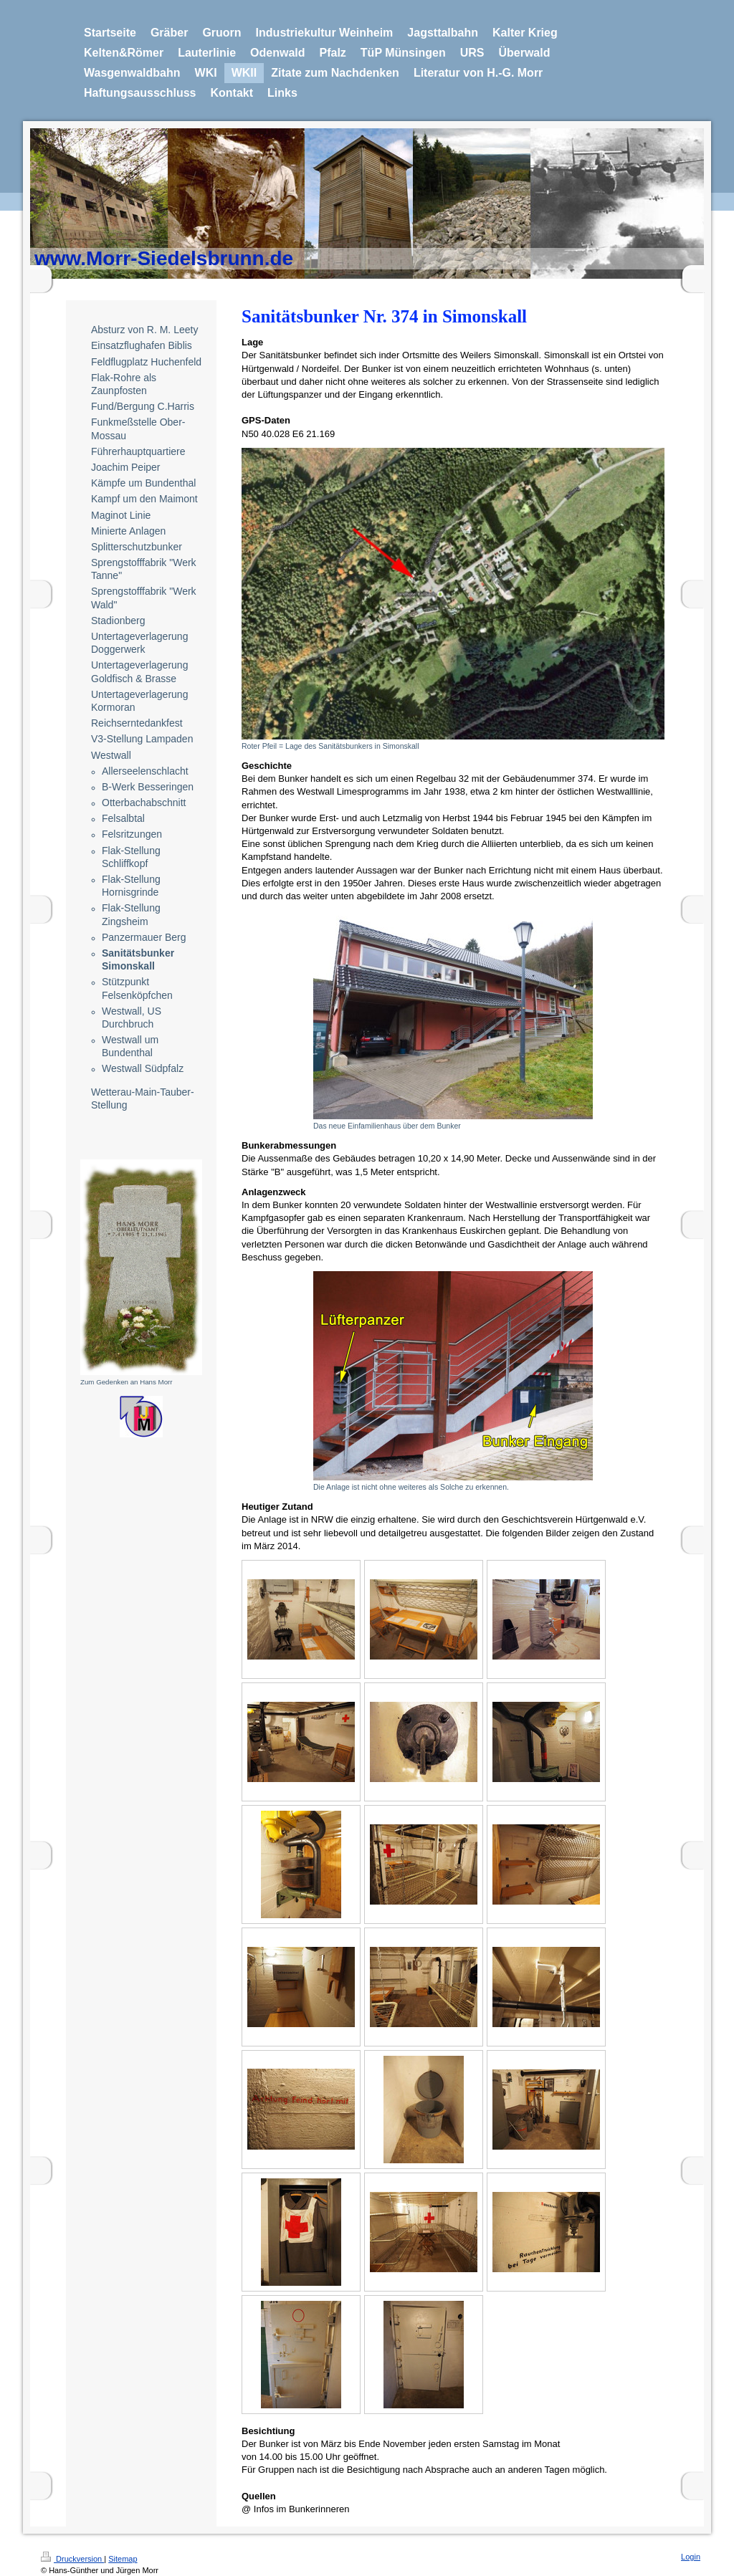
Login (690, 2556)
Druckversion (72, 2559)
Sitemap (122, 2559)
